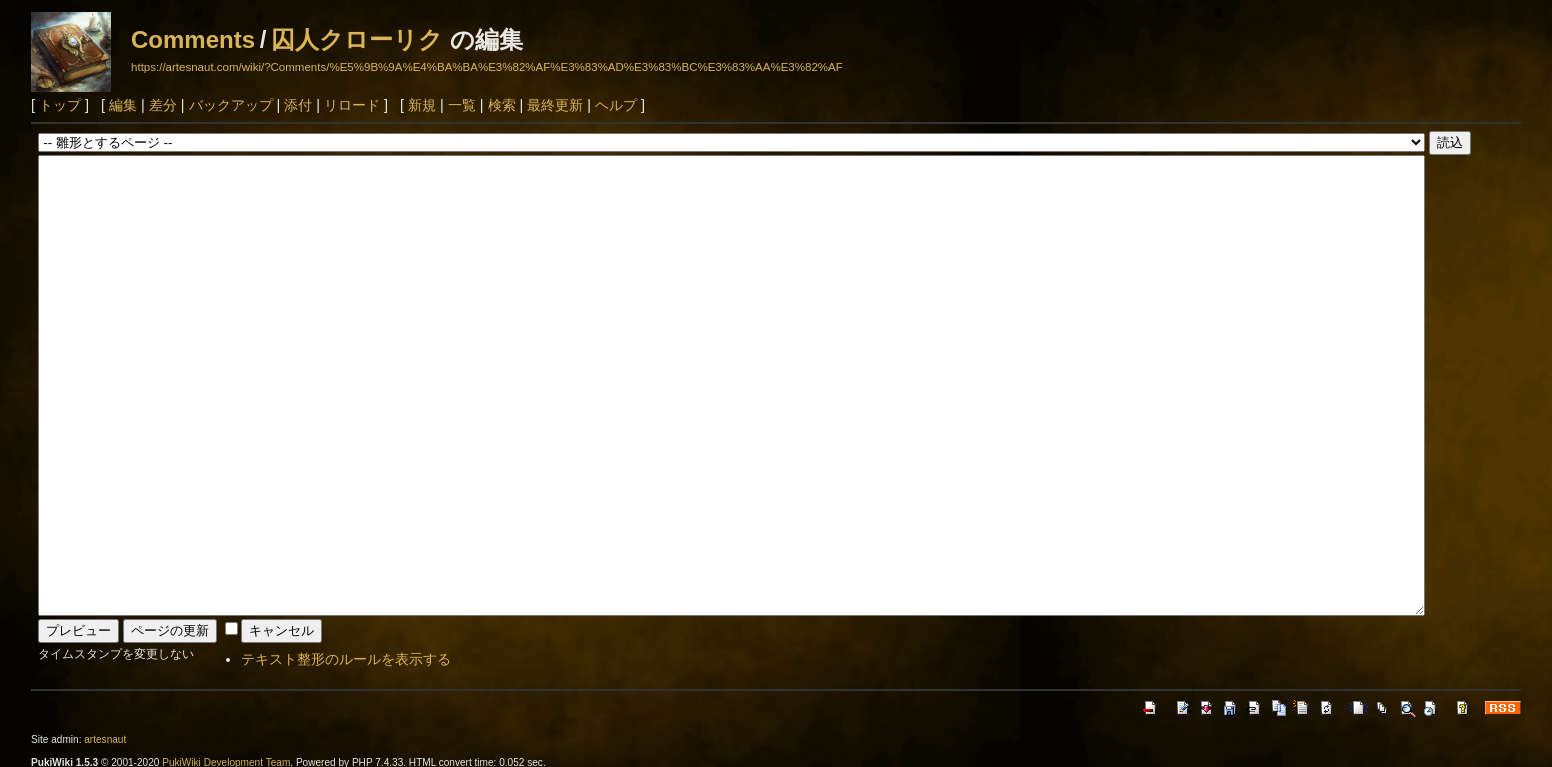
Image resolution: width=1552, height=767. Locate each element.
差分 (163, 105)
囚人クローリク (357, 39)
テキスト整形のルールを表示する (346, 659)
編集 (123, 105)
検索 (502, 105)
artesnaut (105, 739)
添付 (298, 105)
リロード (352, 105)
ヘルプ (616, 105)
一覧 (462, 105)
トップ (60, 105)
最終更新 (555, 105)
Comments (193, 39)
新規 (422, 105)
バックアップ (231, 105)
